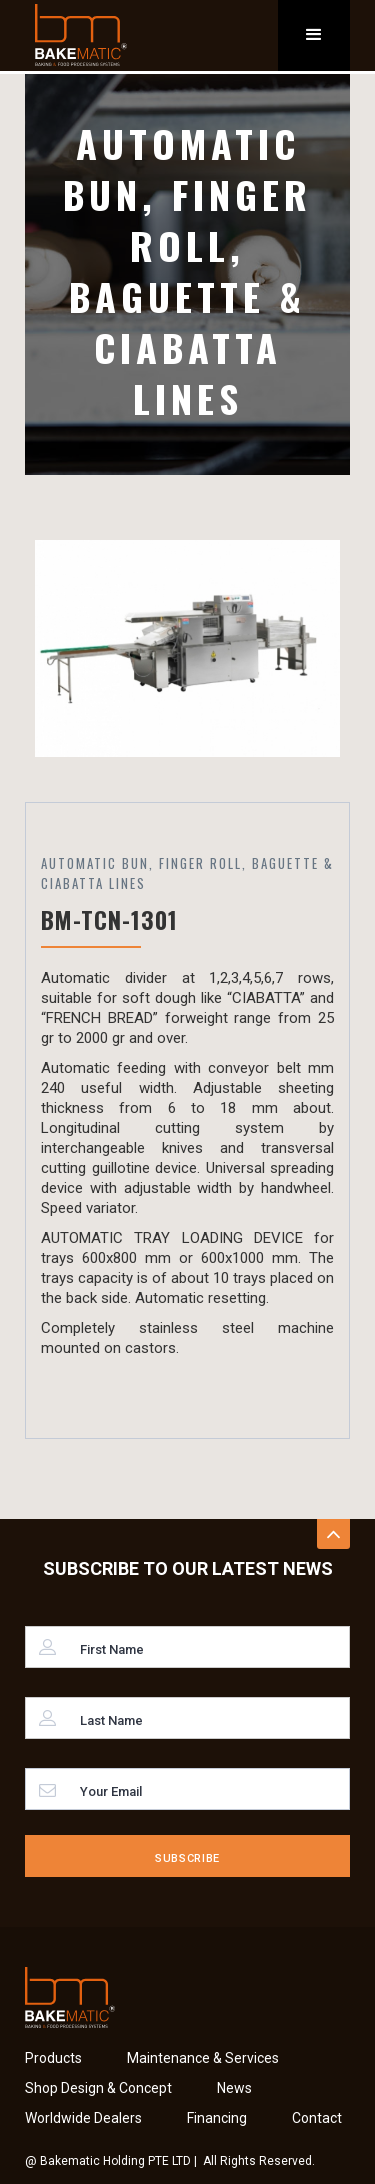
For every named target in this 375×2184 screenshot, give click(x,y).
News (234, 2088)
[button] (314, 35)
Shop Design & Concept (98, 2088)
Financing (217, 2118)
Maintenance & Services (203, 2058)
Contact (317, 2118)
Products (53, 2058)
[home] (76, 35)
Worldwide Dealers (83, 2118)
